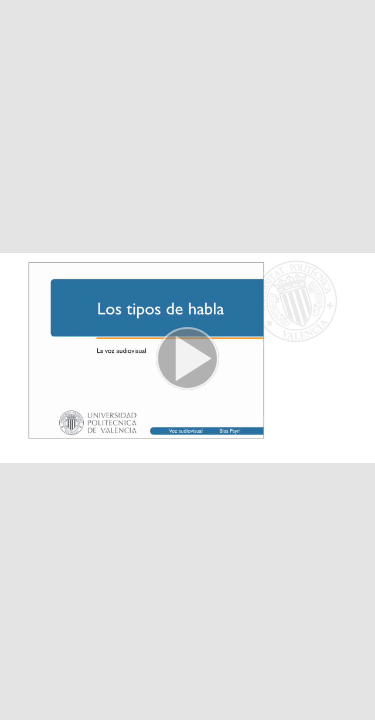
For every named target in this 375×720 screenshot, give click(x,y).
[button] (187, 360)
